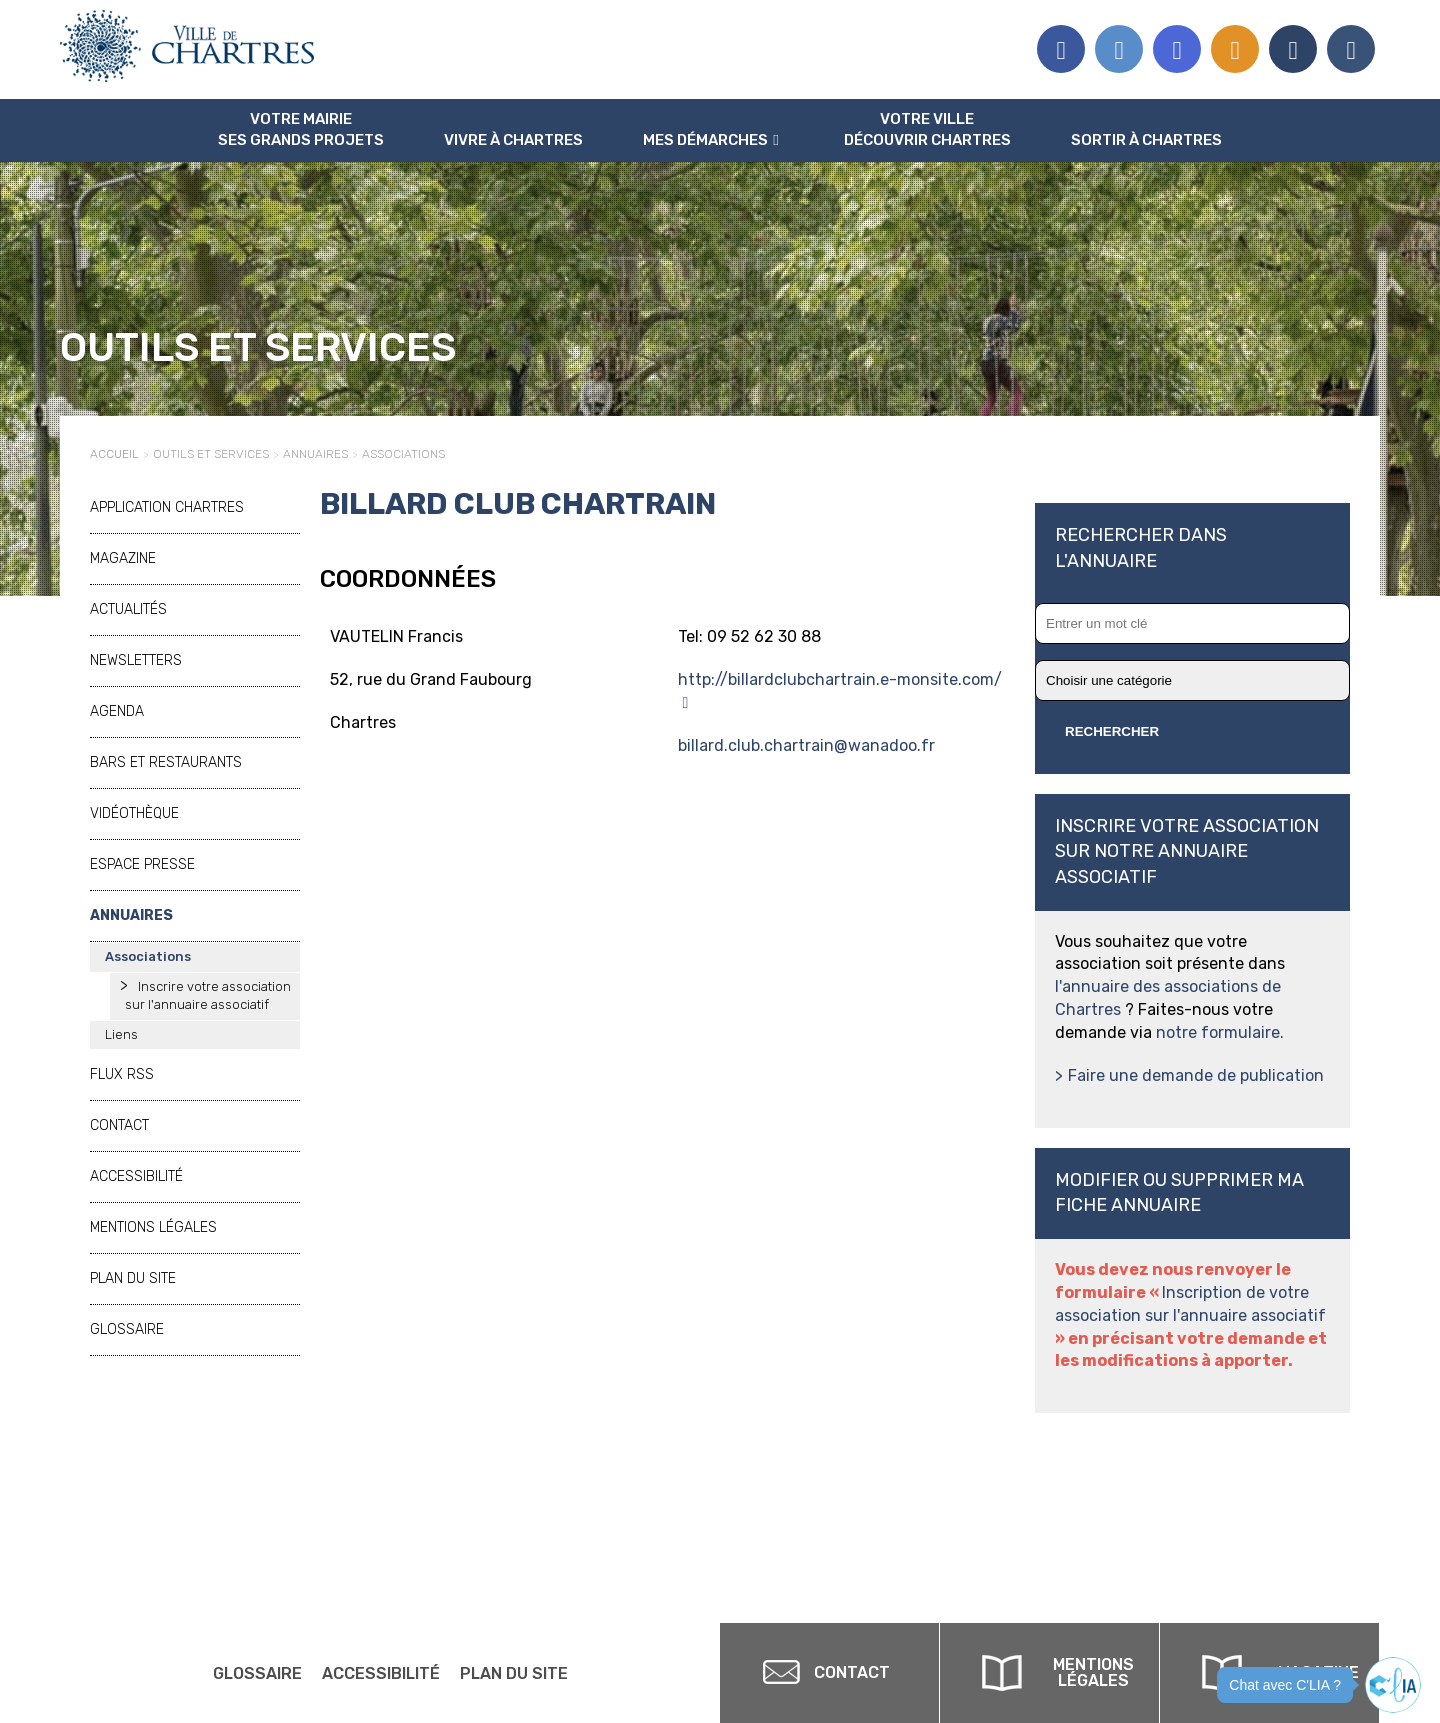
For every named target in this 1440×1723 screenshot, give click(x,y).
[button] (1393, 1685)
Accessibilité (136, 1176)
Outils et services (211, 454)
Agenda (117, 711)
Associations (403, 454)
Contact (119, 1125)
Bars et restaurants (166, 762)
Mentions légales (153, 1227)
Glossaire (127, 1329)
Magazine (123, 558)
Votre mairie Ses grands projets (301, 129)
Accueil (114, 454)
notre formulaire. (1220, 1032)
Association (1293, 49)
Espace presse (1351, 49)
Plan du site (133, 1278)
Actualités (128, 609)
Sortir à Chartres (1146, 140)
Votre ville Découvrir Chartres (927, 129)
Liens (121, 1034)
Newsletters (136, 660)
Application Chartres (167, 507)
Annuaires (315, 454)
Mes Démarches (705, 140)
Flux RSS (1235, 49)
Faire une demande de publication (1196, 1075)
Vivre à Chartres (513, 140)
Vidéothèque (134, 813)
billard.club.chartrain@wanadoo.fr (806, 745)
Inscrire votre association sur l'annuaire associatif (208, 996)
